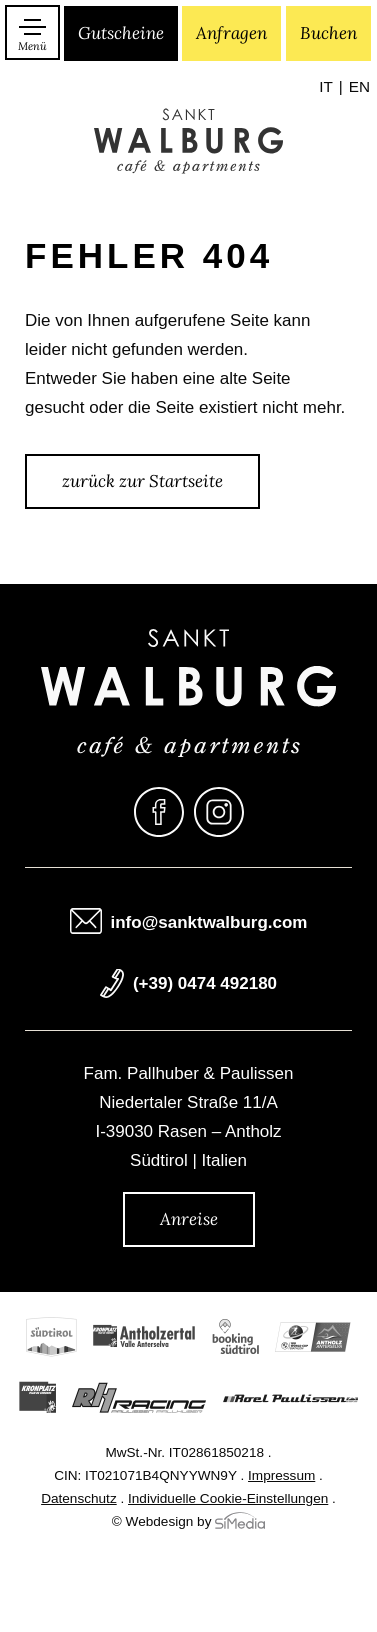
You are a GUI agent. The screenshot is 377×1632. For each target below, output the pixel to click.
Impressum (281, 1476)
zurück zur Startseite (142, 481)
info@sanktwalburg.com (209, 923)
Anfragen (231, 33)
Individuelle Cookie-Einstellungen (228, 1499)
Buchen (328, 33)
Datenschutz (79, 1499)
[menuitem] (331, 88)
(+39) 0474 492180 (205, 984)
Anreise (189, 1219)
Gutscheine (121, 33)
